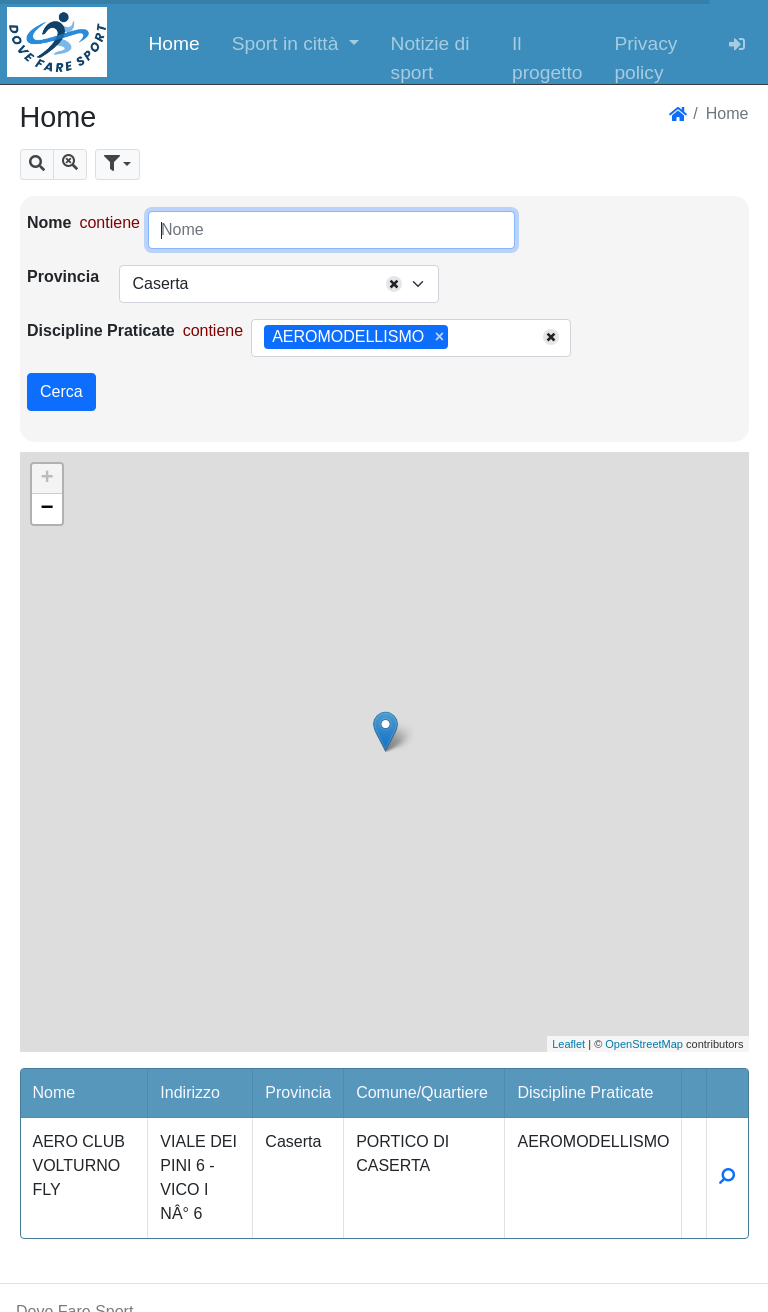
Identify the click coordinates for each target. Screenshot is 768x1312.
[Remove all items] (394, 284)
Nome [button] (54, 1092)
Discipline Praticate (101, 330)
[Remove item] (439, 337)
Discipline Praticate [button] (585, 1092)
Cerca (61, 391)
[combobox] (279, 284)
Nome (49, 222)
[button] (295, 42)
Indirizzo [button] (190, 1092)
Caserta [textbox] (160, 283)
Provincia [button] (298, 1092)
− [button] (46, 509)
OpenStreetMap (644, 1044)
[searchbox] (460, 338)
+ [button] (46, 479)
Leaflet (568, 1044)
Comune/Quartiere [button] (422, 1092)
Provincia (63, 276)
